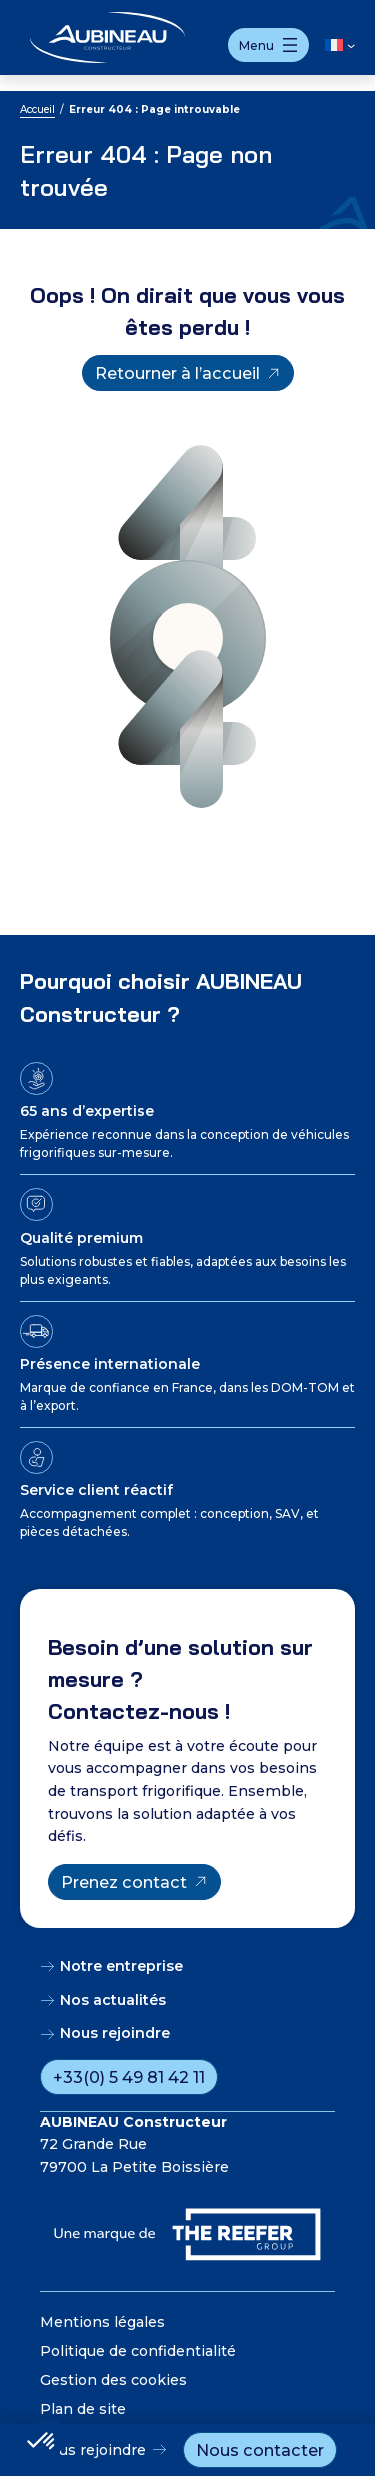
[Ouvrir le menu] (268, 45)
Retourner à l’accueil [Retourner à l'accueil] (177, 373)
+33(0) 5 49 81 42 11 (129, 2077)
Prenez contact (124, 1882)
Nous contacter (260, 2450)
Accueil (37, 109)
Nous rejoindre (92, 2450)
